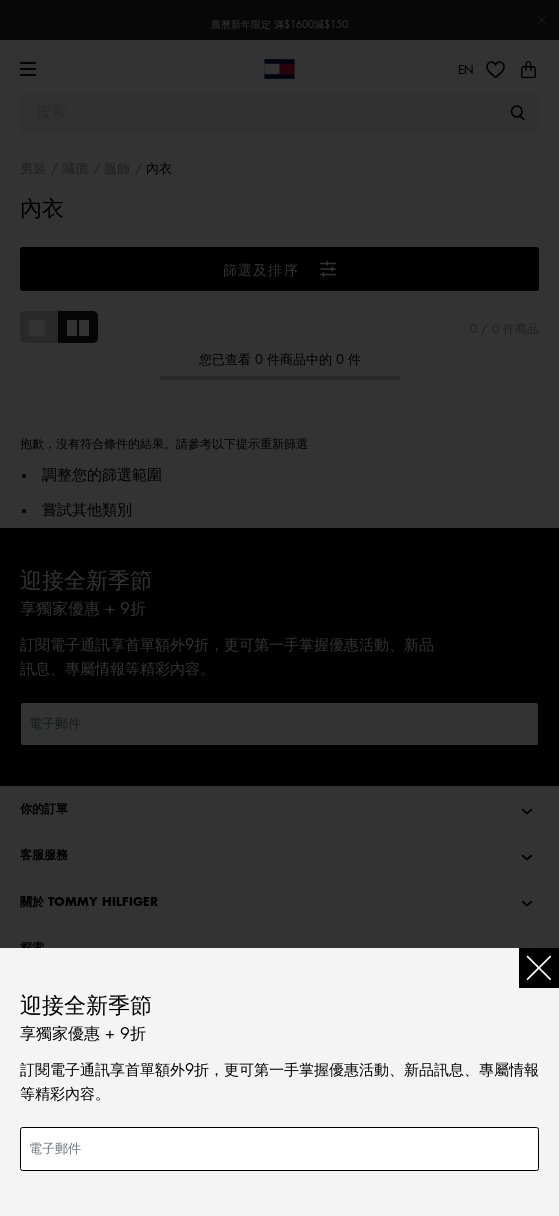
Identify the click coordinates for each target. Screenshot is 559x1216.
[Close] (539, 968)
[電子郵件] (279, 1149)
